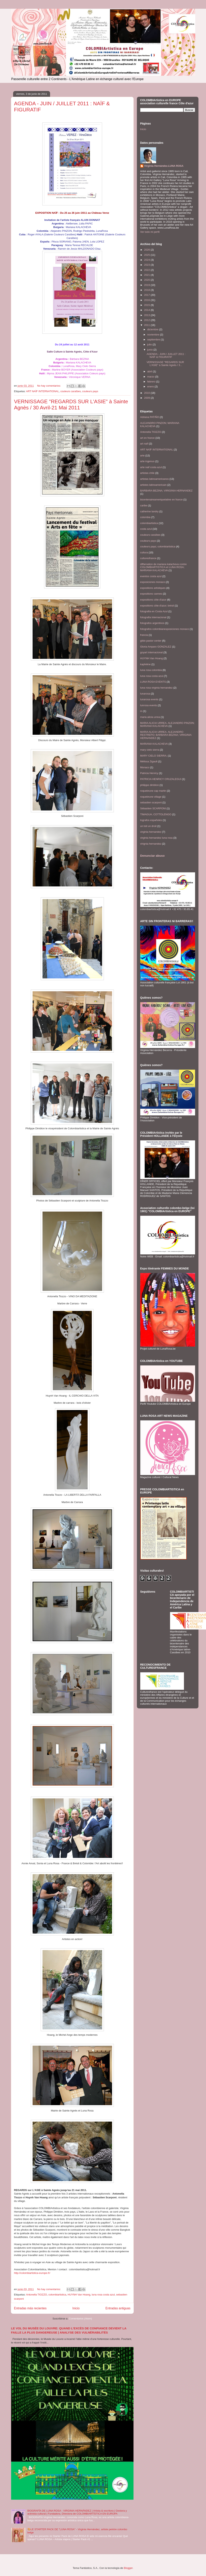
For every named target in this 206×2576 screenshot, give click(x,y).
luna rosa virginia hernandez (156, 687)
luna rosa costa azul (103, 2294)
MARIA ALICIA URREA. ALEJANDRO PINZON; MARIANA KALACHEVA (167, 724)
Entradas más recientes (30, 2308)
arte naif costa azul (151, 467)
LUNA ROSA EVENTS (153, 681)
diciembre (153, 329)
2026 (147, 249)
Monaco (144, 767)
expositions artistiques (153, 587)
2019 (147, 285)
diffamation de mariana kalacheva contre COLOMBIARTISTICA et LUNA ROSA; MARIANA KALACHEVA (163, 567)
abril (150, 371)
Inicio (75, 2308)
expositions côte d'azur (153, 599)
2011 (147, 325)
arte (142, 455)
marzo (151, 376)
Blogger (128, 2567)
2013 (147, 315)
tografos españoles (151, 820)
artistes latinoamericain (153, 484)
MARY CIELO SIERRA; (153, 755)
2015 (147, 305)
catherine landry (149, 511)
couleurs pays (90, 391)
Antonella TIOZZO (36, 2294)
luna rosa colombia (151, 670)
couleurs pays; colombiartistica (157, 546)
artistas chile (147, 472)
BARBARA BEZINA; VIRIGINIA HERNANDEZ (166, 490)
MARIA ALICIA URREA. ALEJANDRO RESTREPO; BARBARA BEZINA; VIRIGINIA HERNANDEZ (165, 735)
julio (150, 344)
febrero (151, 381)
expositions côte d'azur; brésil (157, 605)
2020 (147, 279)
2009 (147, 397)
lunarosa (145, 693)
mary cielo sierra (149, 749)
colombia (145, 517)
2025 (147, 254)
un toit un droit (148, 826)
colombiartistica (57, 2294)
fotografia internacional (153, 617)
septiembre (154, 339)
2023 (147, 264)
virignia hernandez (150, 843)
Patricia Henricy (149, 773)
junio (150, 349)
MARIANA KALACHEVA (154, 743)
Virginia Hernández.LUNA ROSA (164, 165)
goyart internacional (151, 652)
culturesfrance (148, 558)
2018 (147, 289)
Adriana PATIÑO (149, 417)
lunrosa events (148, 705)
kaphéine (145, 664)
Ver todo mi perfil (150, 231)
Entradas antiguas (118, 2308)
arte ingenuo (147, 461)
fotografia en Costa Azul (154, 611)
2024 (147, 259)
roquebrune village (151, 796)
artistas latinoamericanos (154, 478)
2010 (147, 392)
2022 (147, 269)
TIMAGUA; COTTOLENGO (155, 814)
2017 (147, 294)
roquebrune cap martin (153, 790)
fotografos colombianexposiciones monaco (164, 628)
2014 (147, 309)
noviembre (153, 334)
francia (144, 634)
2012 (147, 320)
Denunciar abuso (152, 855)
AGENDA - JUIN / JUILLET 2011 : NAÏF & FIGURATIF (166, 356)
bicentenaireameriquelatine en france (161, 499)
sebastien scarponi (151, 802)
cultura (144, 552)
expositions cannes (151, 593)
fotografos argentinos (152, 623)
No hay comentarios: (49, 385)
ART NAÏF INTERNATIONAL (42, 391)
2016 (147, 300)
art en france (147, 437)
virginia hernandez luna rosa (156, 837)
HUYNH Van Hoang (79, 2294)
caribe (143, 505)
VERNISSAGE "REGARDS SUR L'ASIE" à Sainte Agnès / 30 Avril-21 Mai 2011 (71, 405)
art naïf (144, 443)
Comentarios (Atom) (80, 2318)
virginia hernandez (150, 831)
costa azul (146, 528)
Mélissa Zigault (149, 761)
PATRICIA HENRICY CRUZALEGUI (160, 779)
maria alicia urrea (150, 717)
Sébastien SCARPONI (153, 808)
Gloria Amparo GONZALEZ (155, 646)
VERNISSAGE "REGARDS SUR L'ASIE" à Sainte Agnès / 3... (165, 364)
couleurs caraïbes (70, 391)
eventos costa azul (151, 576)
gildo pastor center (151, 640)
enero (151, 386)
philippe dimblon (149, 785)
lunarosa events (149, 699)
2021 (147, 274)
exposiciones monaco (152, 582)
